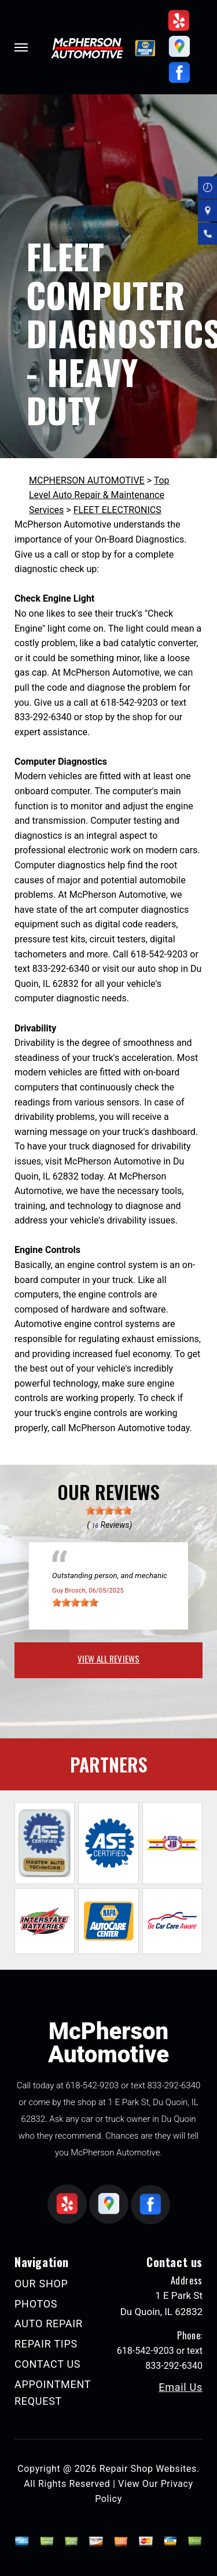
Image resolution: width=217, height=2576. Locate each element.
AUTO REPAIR (48, 2323)
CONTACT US (47, 2364)
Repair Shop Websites (148, 2468)
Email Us (181, 2387)
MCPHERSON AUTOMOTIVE (87, 480)
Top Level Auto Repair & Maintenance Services (99, 495)
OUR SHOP (41, 2284)
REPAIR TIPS (46, 2344)
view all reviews (108, 1658)
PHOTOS (35, 2304)
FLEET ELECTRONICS (117, 509)
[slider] (109, 1510)
